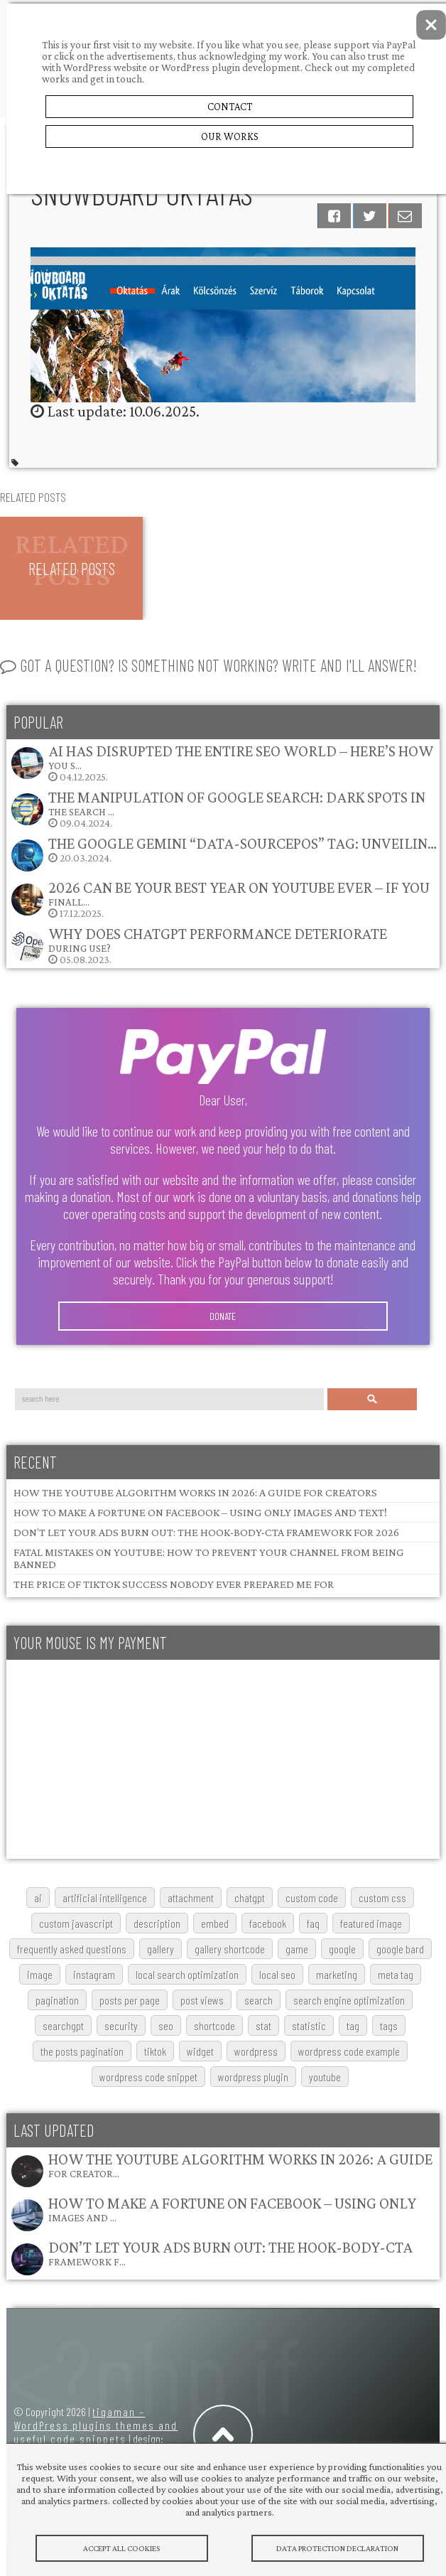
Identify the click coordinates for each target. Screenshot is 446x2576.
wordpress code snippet (148, 2076)
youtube (325, 2076)
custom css (382, 1897)
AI (38, 1897)
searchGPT (63, 2025)
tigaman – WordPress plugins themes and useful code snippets (95, 2425)
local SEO (277, 1974)
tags (389, 2025)
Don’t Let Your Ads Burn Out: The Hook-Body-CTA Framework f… (230, 2253)
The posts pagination (82, 2051)
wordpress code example (349, 2051)
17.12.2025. (220, 899)
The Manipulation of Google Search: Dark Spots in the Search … (236, 802)
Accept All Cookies (122, 2548)
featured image (371, 1923)
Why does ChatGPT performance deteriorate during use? (217, 939)
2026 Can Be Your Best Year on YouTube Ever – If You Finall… (239, 893)
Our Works (230, 136)
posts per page (129, 2000)
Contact (229, 106)
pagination (57, 2000)
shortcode (214, 2025)
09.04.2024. (217, 808)
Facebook (267, 1923)
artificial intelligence (104, 1897)
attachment (191, 1897)
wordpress (256, 2051)
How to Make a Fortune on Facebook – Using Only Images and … (232, 2208)
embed (215, 1923)
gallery (160, 1948)
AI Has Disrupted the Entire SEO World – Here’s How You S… (240, 756)
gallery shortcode (230, 1948)
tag (353, 2025)
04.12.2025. (221, 762)
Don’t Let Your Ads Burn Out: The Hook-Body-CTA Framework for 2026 (206, 1532)
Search (372, 1399)
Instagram (94, 1974)
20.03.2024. (223, 853)
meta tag (395, 1974)
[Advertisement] (219, 1759)
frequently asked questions (71, 1948)
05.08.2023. (198, 945)
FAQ (313, 1923)
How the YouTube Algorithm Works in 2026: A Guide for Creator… (240, 2164)
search (258, 2000)
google (342, 1948)
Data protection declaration (338, 2548)
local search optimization (187, 1974)
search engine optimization (349, 2000)
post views (202, 2000)
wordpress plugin (253, 2076)
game (296, 1948)
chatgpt (249, 1897)
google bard (400, 1948)
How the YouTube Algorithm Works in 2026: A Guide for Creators (195, 1492)
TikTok (155, 2051)
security (121, 2025)
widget (200, 2051)
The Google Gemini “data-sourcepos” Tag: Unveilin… (242, 843)
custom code (311, 1897)
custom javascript (76, 1923)
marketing (336, 1974)
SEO (165, 2025)
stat (263, 2025)
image (40, 1974)
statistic (309, 2025)
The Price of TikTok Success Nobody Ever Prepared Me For (173, 1584)
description (157, 1923)
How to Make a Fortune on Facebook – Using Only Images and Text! (200, 1512)
